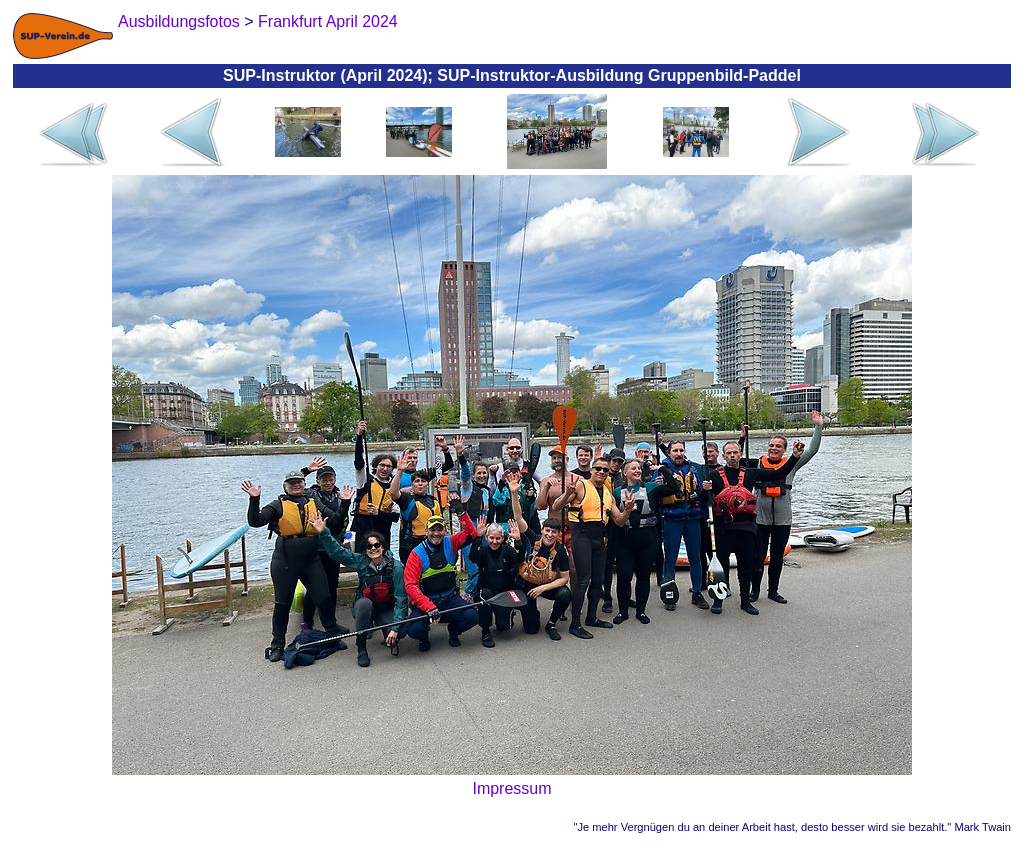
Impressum (511, 788)
